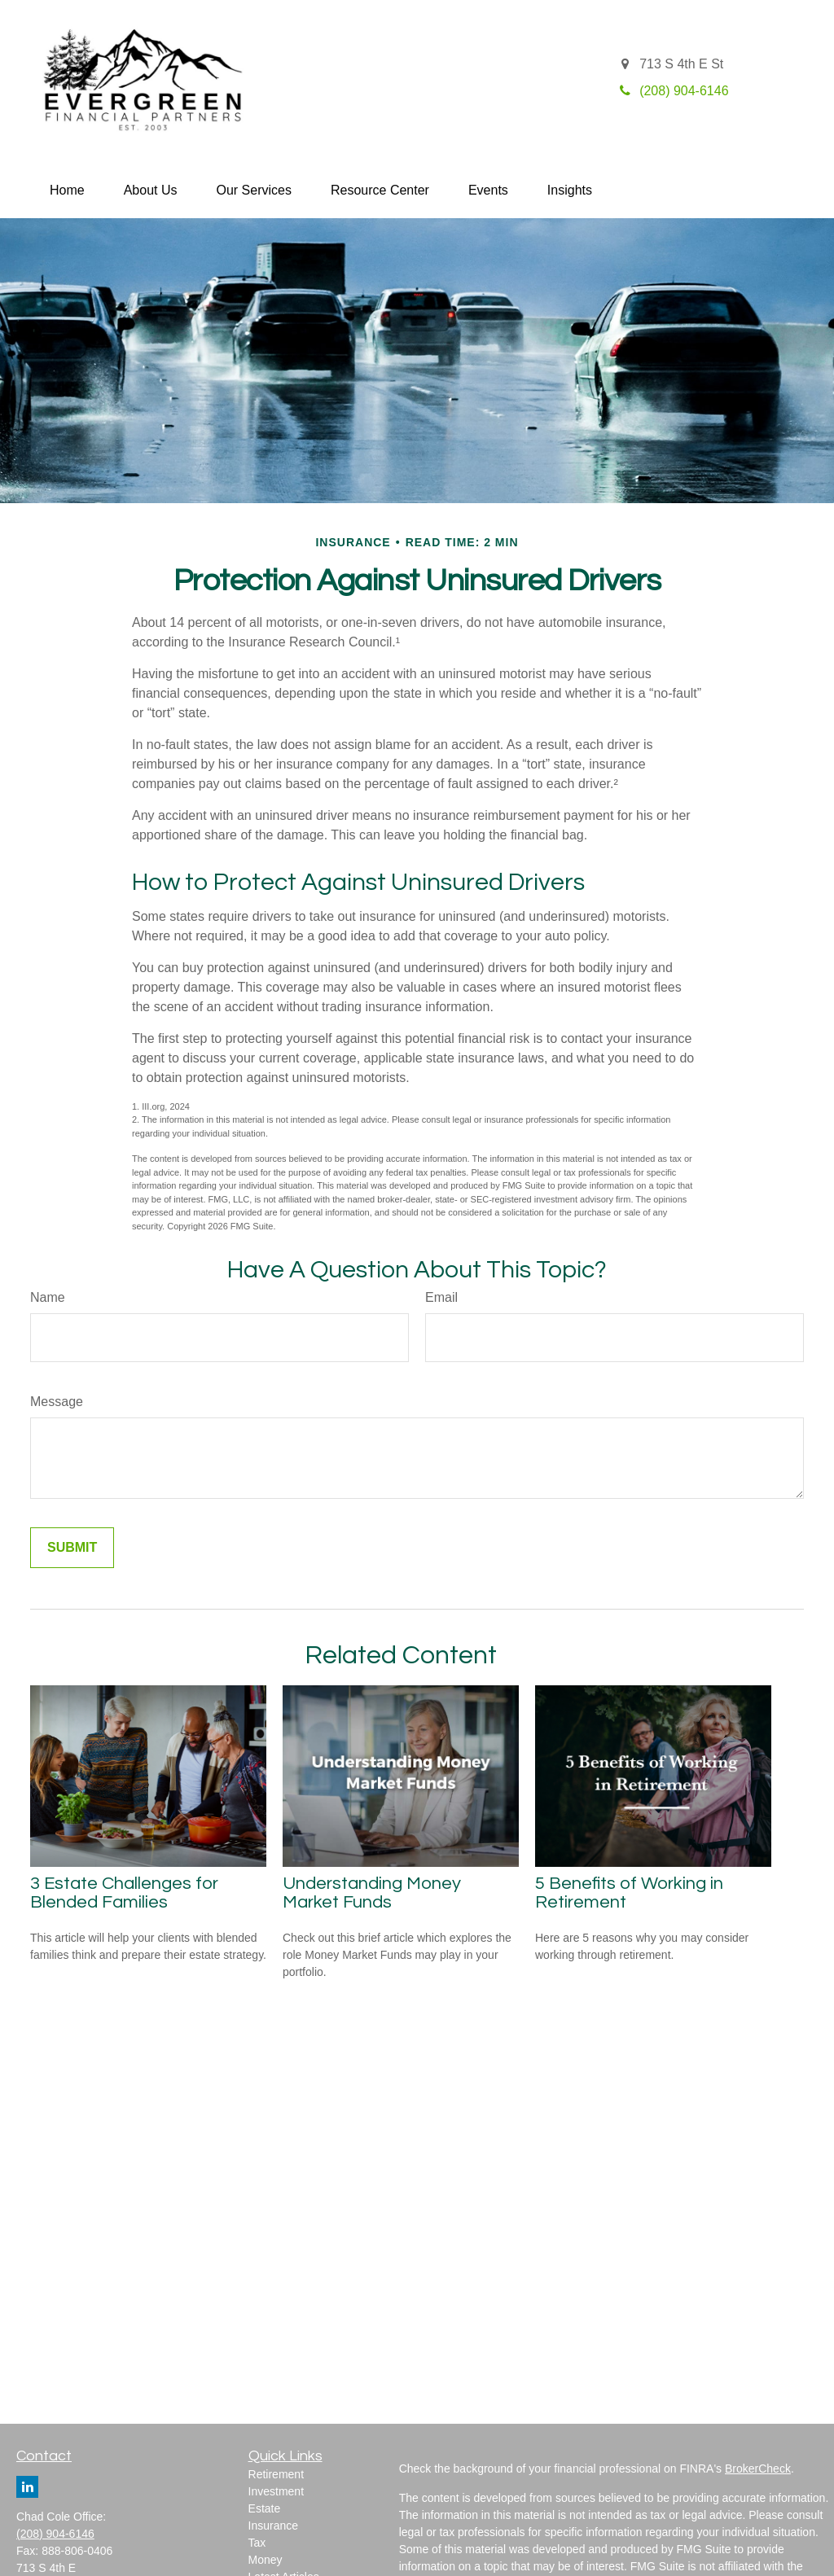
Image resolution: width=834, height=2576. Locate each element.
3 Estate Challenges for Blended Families (124, 1893)
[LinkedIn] (27, 2487)
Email (441, 1297)
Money (265, 2559)
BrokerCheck (758, 2468)
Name (47, 1297)
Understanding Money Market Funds (372, 1893)
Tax (257, 2542)
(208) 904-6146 (55, 2533)
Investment (276, 2491)
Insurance (273, 2525)
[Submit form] (72, 1547)
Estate (264, 2508)
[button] (67, 190)
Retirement (276, 2474)
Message (56, 1401)
